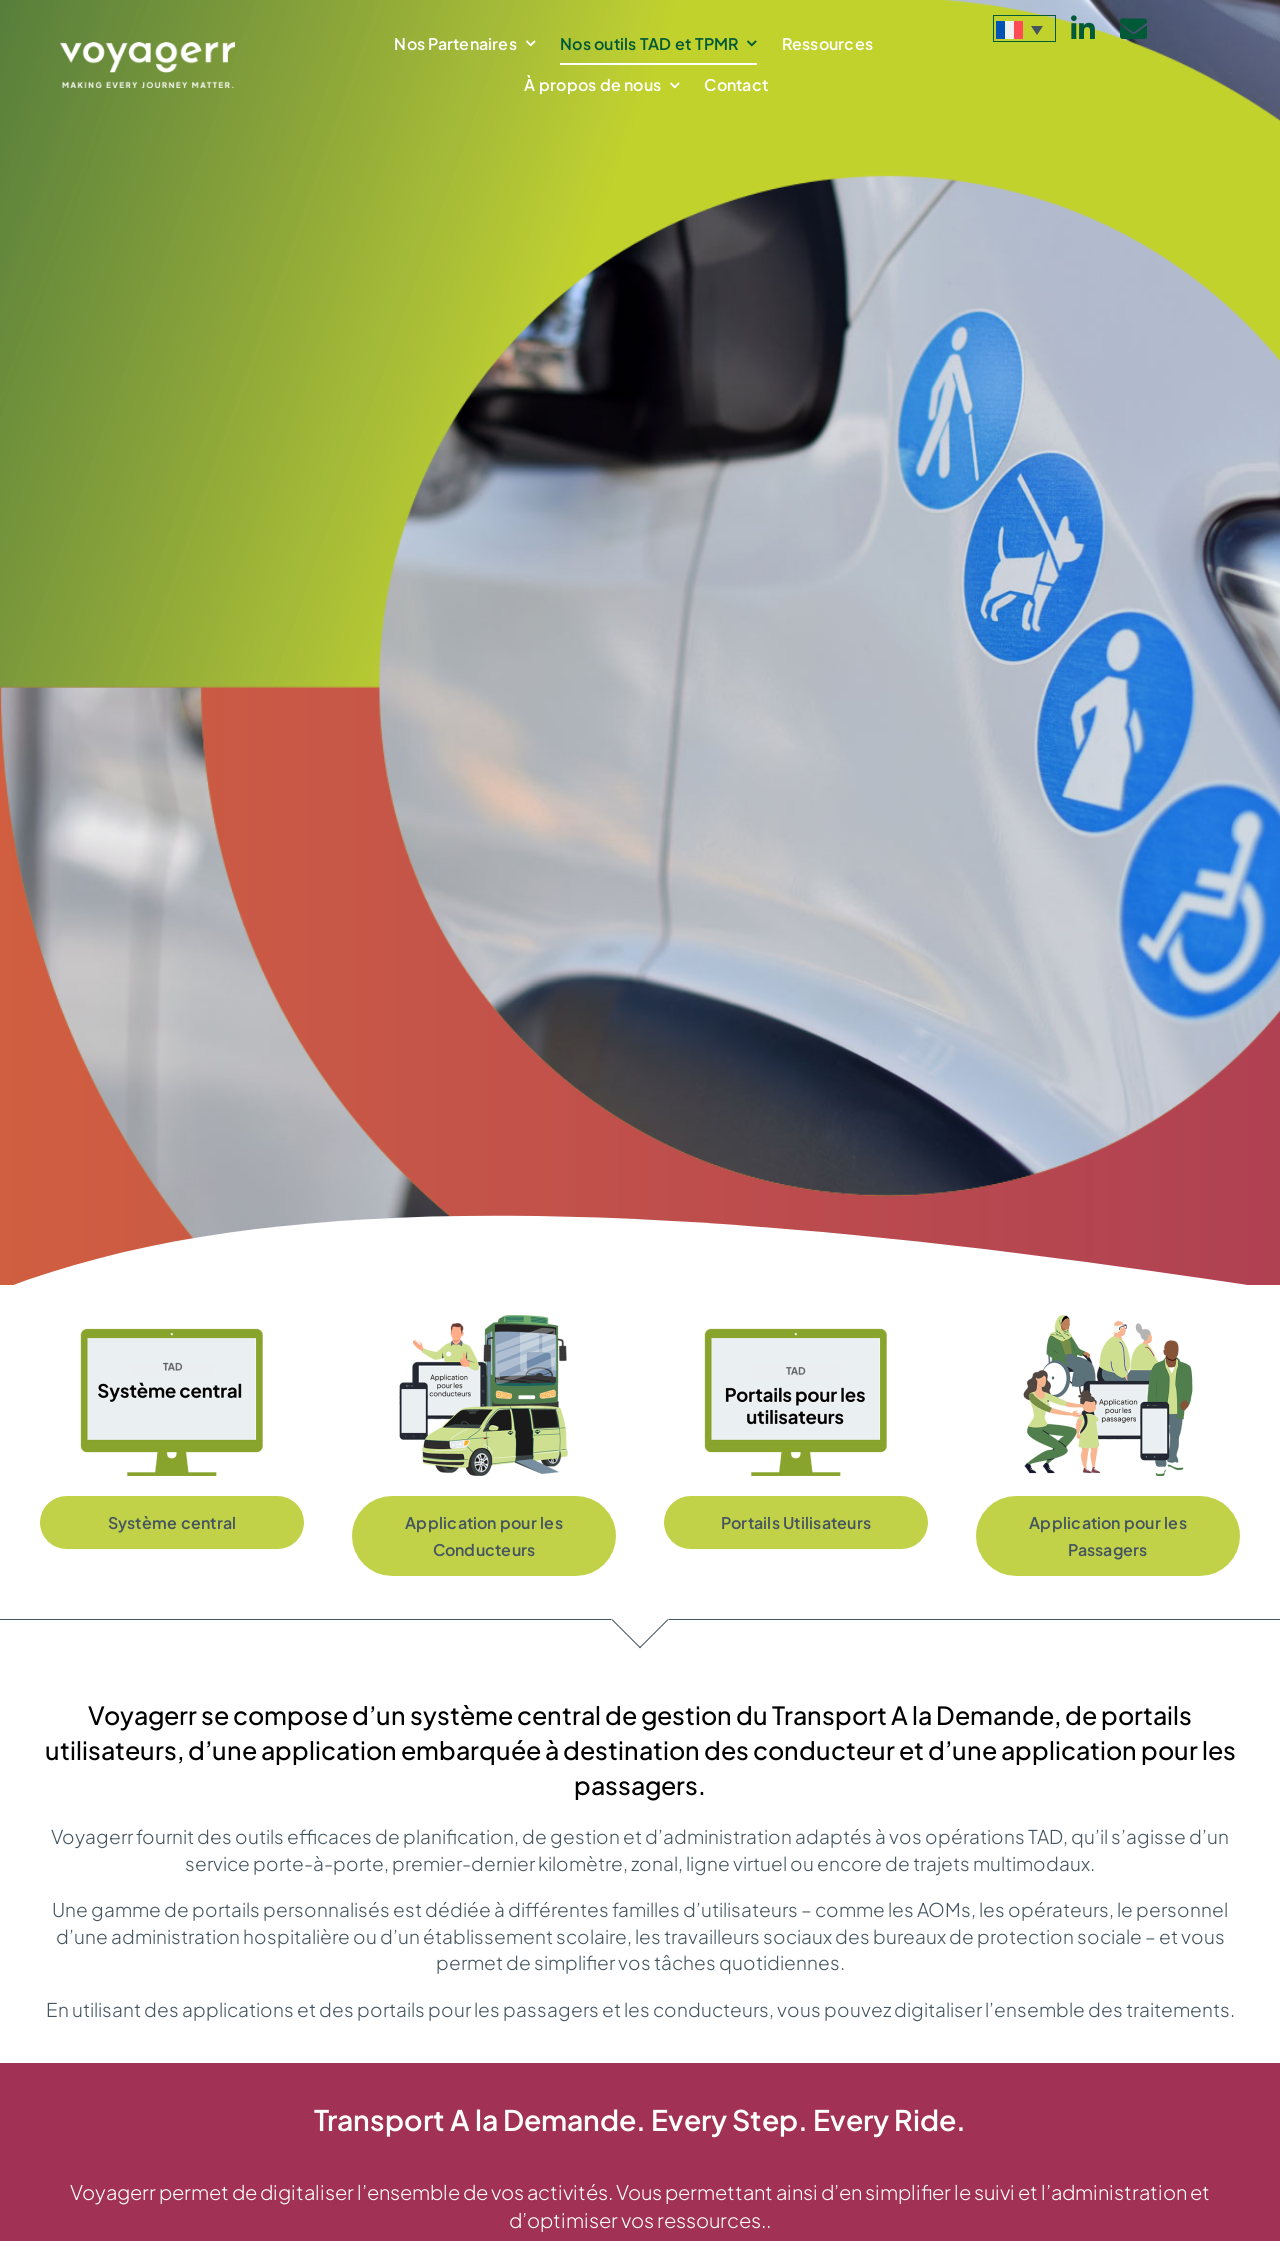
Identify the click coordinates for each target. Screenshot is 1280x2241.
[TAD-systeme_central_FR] (172, 1324)
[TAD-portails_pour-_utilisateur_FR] (796, 1324)
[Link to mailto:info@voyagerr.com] (1133, 28)
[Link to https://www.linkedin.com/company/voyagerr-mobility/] (1083, 28)
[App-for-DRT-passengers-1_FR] (1108, 1324)
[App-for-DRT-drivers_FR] (484, 1324)
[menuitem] (1024, 28)
